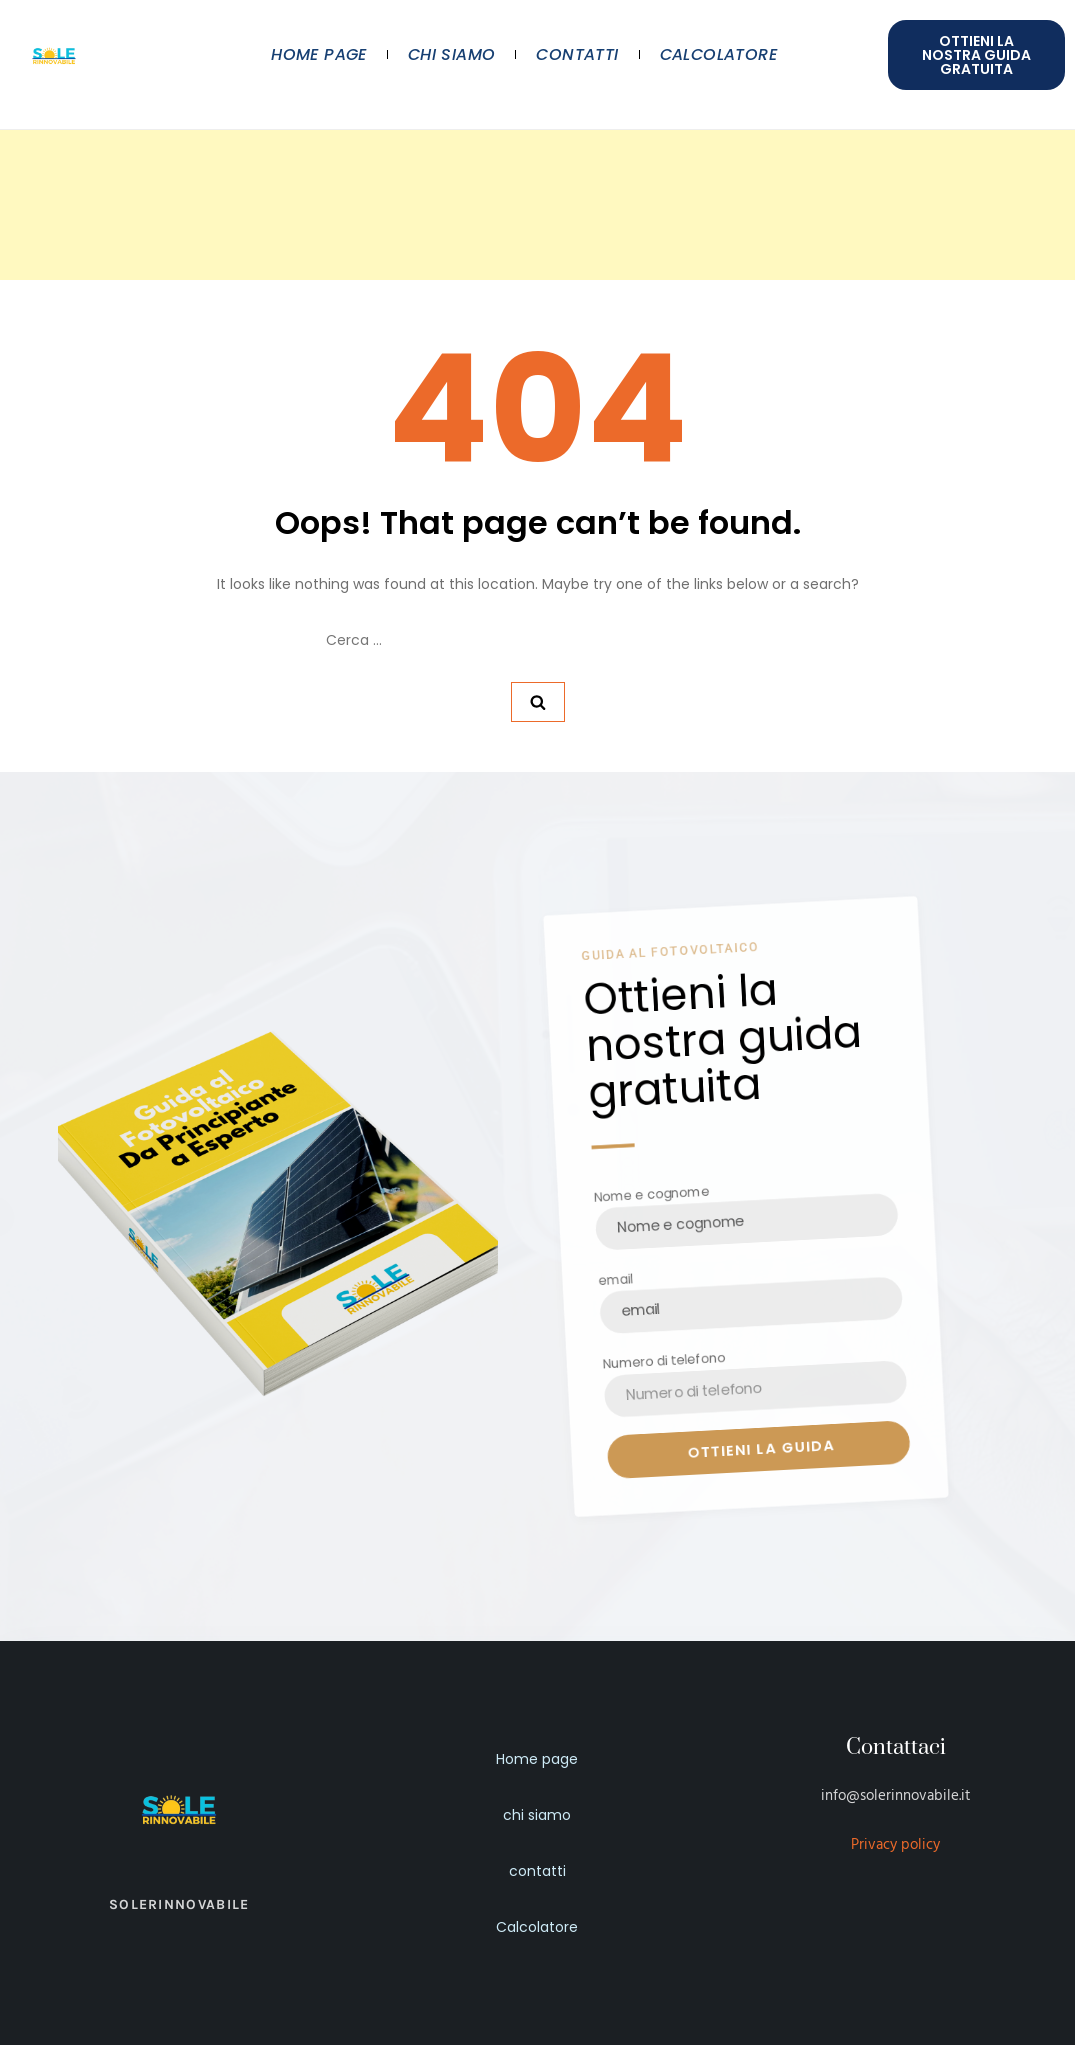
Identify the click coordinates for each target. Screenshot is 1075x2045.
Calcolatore (718, 54)
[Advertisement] (537, 140)
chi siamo (452, 54)
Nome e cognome (650, 1194)
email (613, 1280)
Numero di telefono (661, 1363)
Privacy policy (895, 1845)
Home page (319, 54)
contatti (577, 54)
